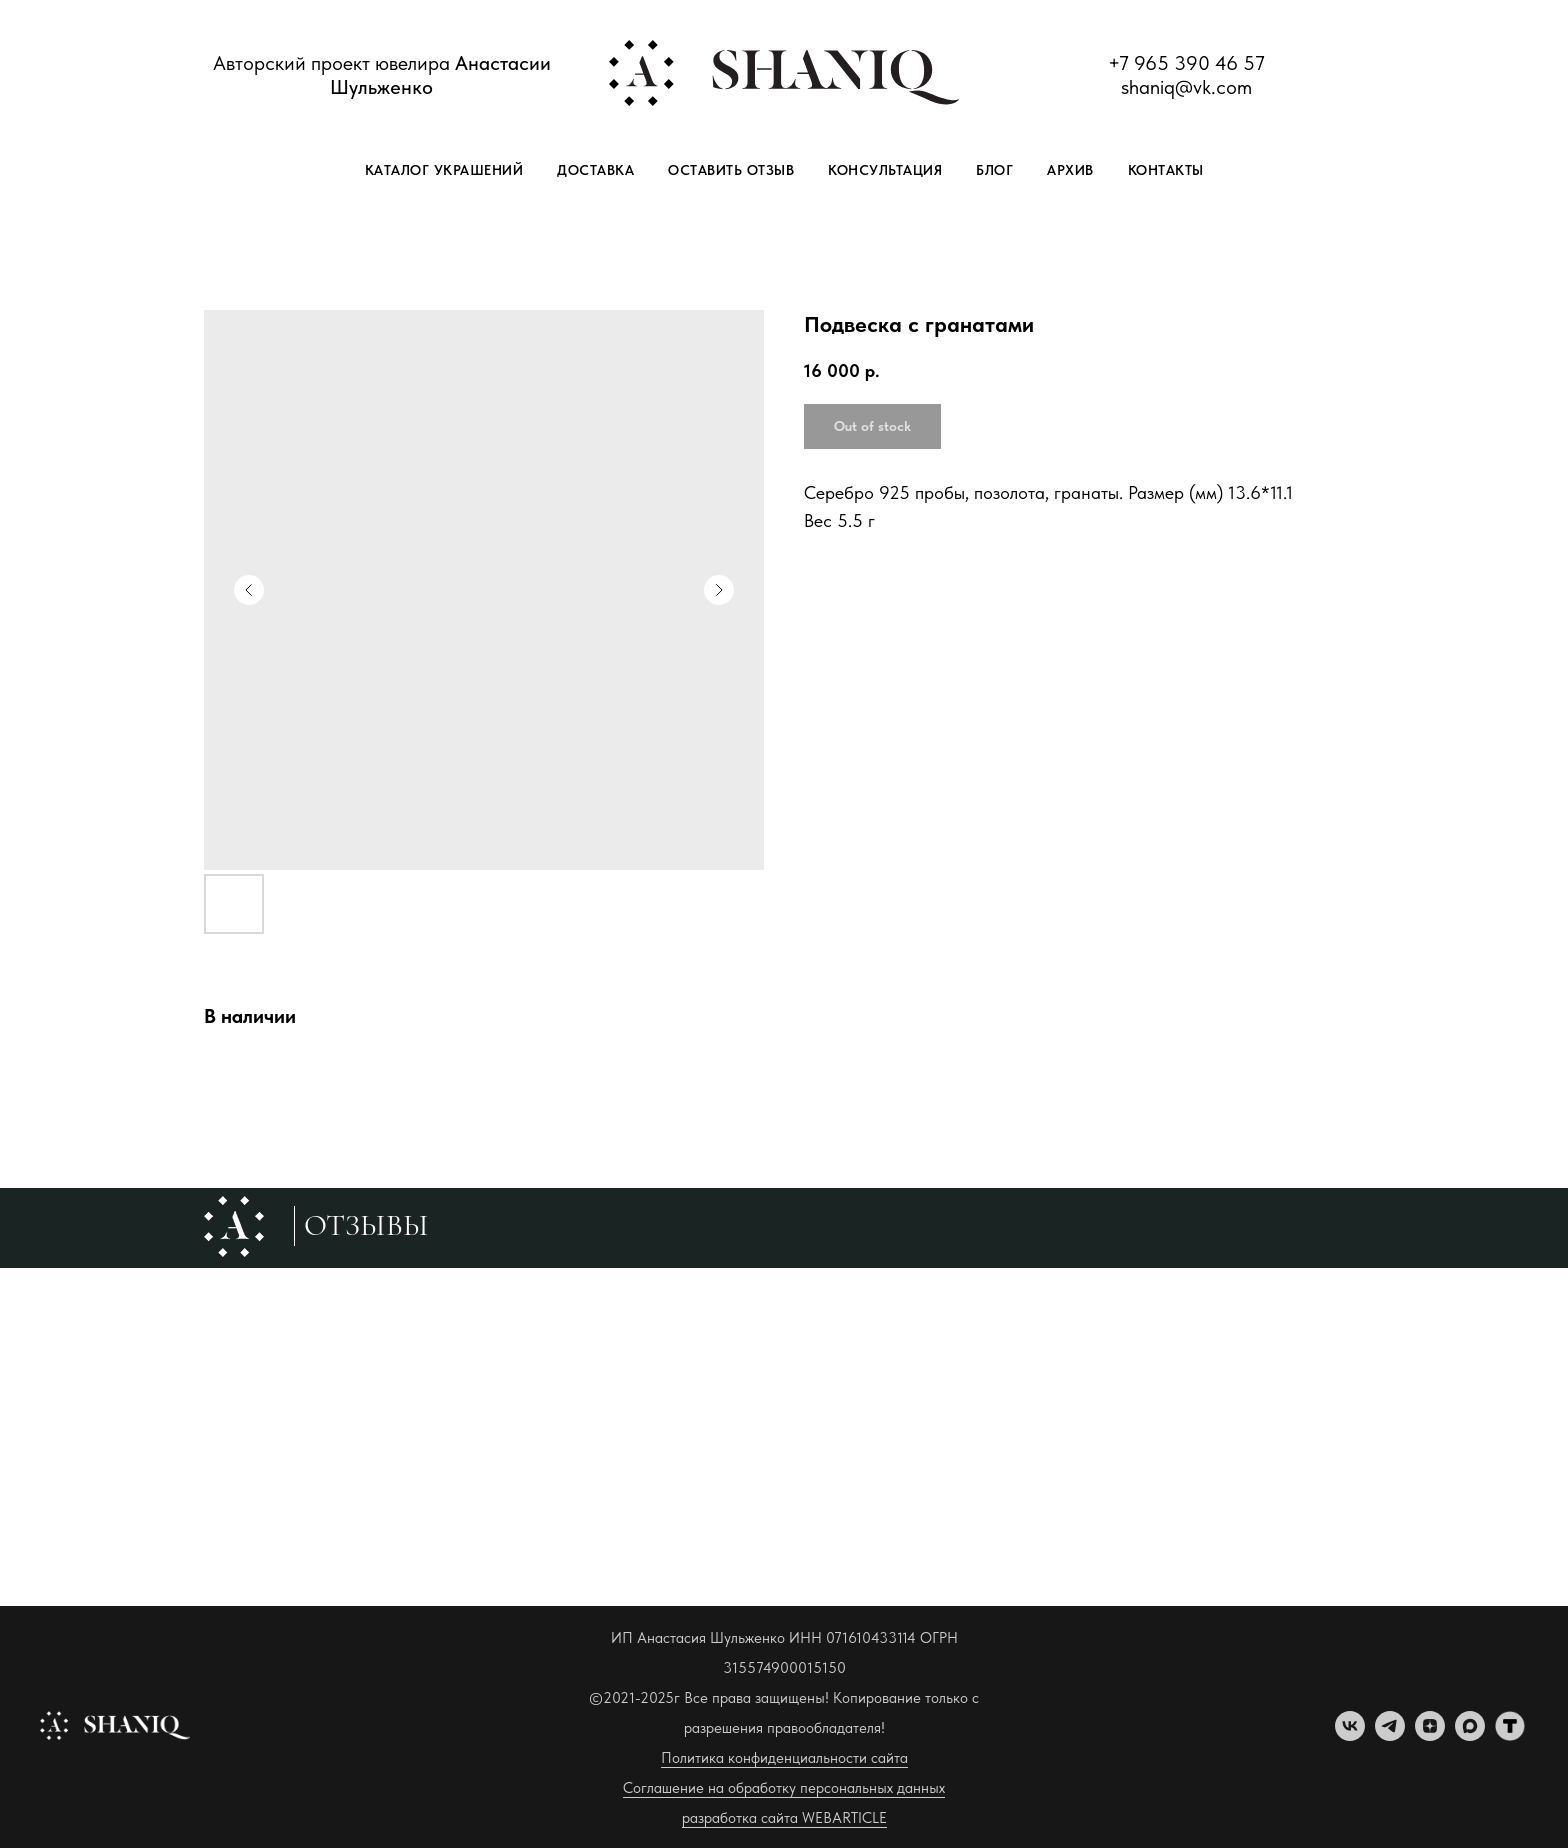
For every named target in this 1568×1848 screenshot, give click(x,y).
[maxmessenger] (1470, 1735)
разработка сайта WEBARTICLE (784, 1818)
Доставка (595, 170)
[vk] (1350, 1735)
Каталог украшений (444, 170)
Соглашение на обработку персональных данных (784, 1788)
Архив (1070, 170)
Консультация (885, 170)
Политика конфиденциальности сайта (784, 1758)
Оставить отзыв (731, 170)
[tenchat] (1510, 1735)
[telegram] (1390, 1735)
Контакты (1166, 170)
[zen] (1430, 1735)
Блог (994, 170)
